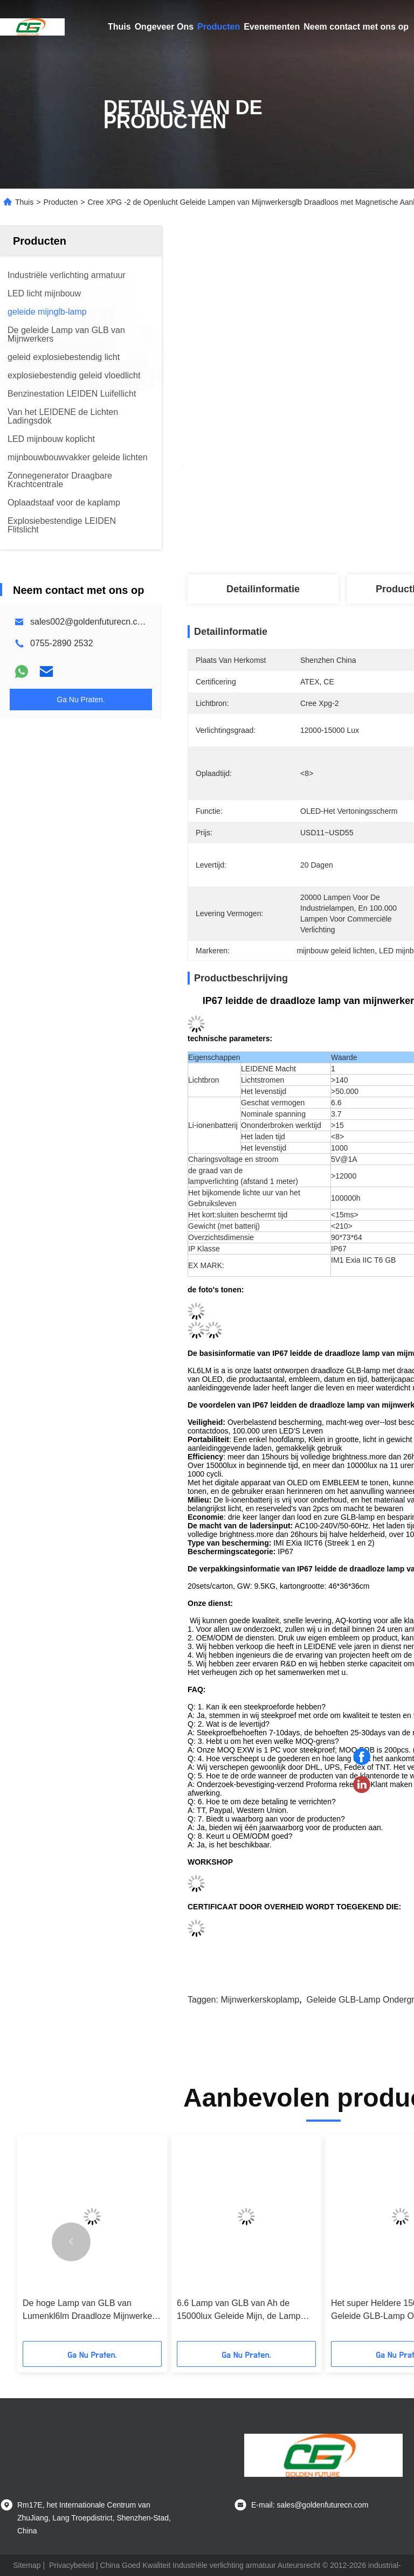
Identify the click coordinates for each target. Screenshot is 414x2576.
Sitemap (26, 2565)
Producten (218, 26)
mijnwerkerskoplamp (259, 1999)
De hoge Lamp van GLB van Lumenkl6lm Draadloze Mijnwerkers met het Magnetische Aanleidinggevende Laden (91, 2310)
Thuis (119, 26)
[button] (71, 2241)
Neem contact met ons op (356, 26)
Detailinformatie (263, 589)
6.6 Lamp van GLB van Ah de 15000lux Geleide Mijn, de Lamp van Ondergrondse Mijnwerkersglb (242, 2310)
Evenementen (272, 26)
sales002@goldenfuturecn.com (89, 621)
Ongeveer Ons (164, 26)
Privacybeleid (71, 2565)
